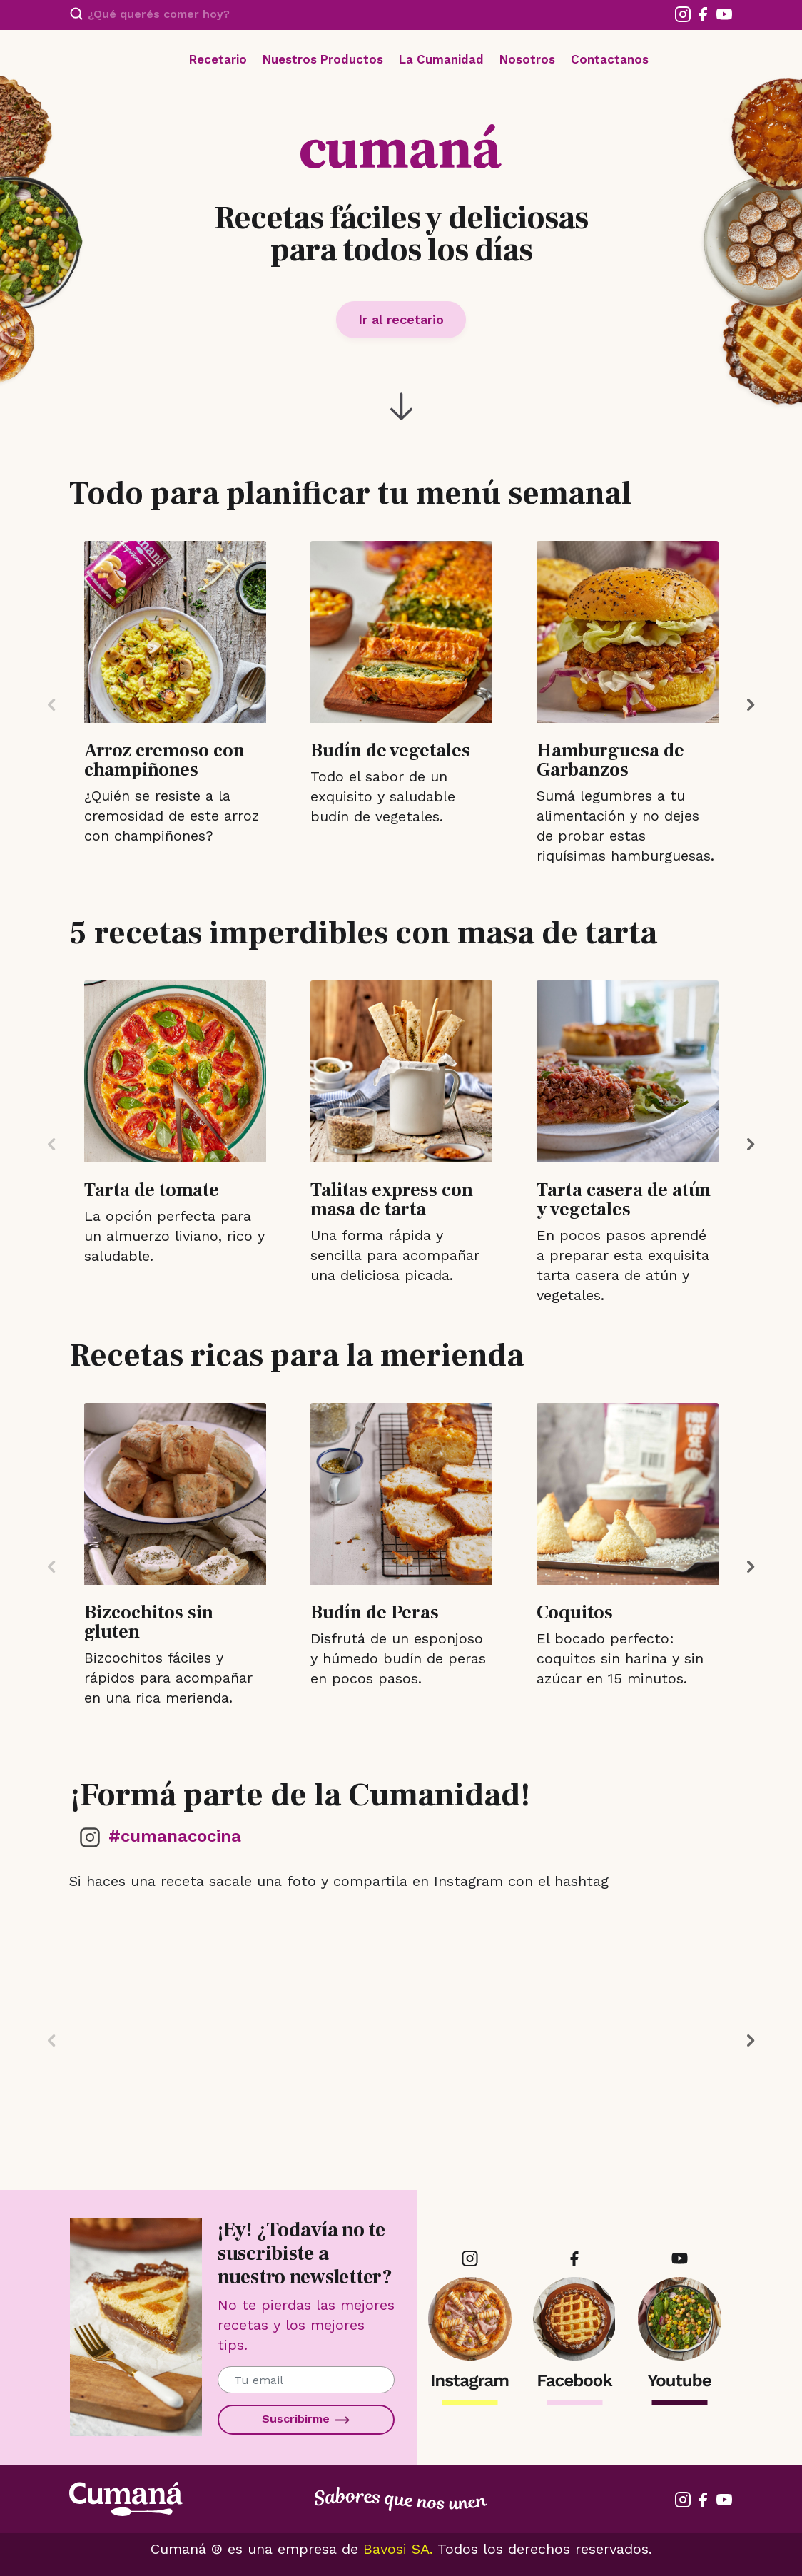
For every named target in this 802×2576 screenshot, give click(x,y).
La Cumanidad (441, 59)
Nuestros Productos (323, 59)
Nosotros (527, 59)
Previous (51, 705)
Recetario (218, 59)
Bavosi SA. (398, 2548)
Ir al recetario (401, 319)
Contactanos (610, 59)
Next (750, 705)
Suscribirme (306, 2420)
